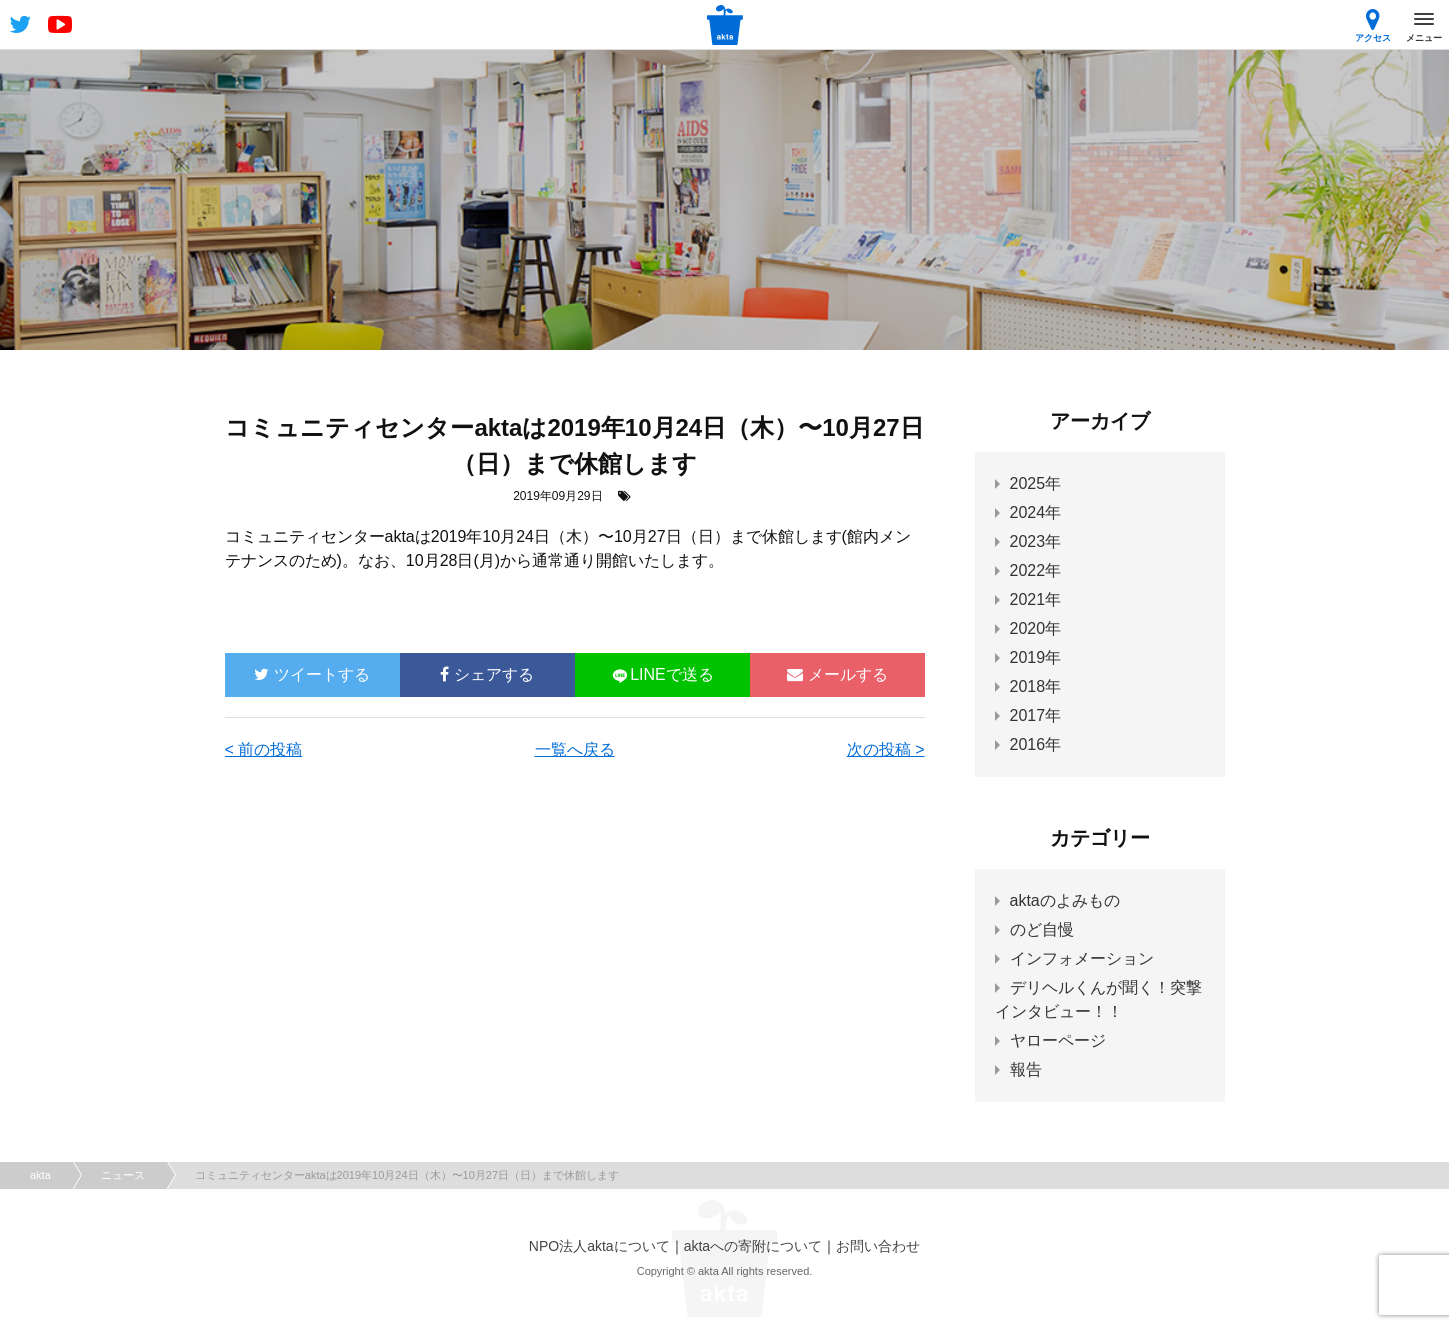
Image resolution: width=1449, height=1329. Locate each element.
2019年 (1036, 657)
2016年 (1036, 744)
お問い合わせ (878, 1246)
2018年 (1036, 686)
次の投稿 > (886, 749)
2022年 (1036, 570)
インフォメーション (1082, 958)
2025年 (1036, 483)
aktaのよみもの (1065, 900)
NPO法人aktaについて (599, 1246)
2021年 (1036, 599)
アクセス (1373, 25)
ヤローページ (1058, 1040)
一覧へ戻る (575, 749)
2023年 (1036, 541)
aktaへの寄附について (753, 1246)
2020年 (1036, 628)
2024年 (1036, 512)
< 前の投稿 (264, 749)
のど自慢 (1042, 929)
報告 (1026, 1069)
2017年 (1036, 715)
